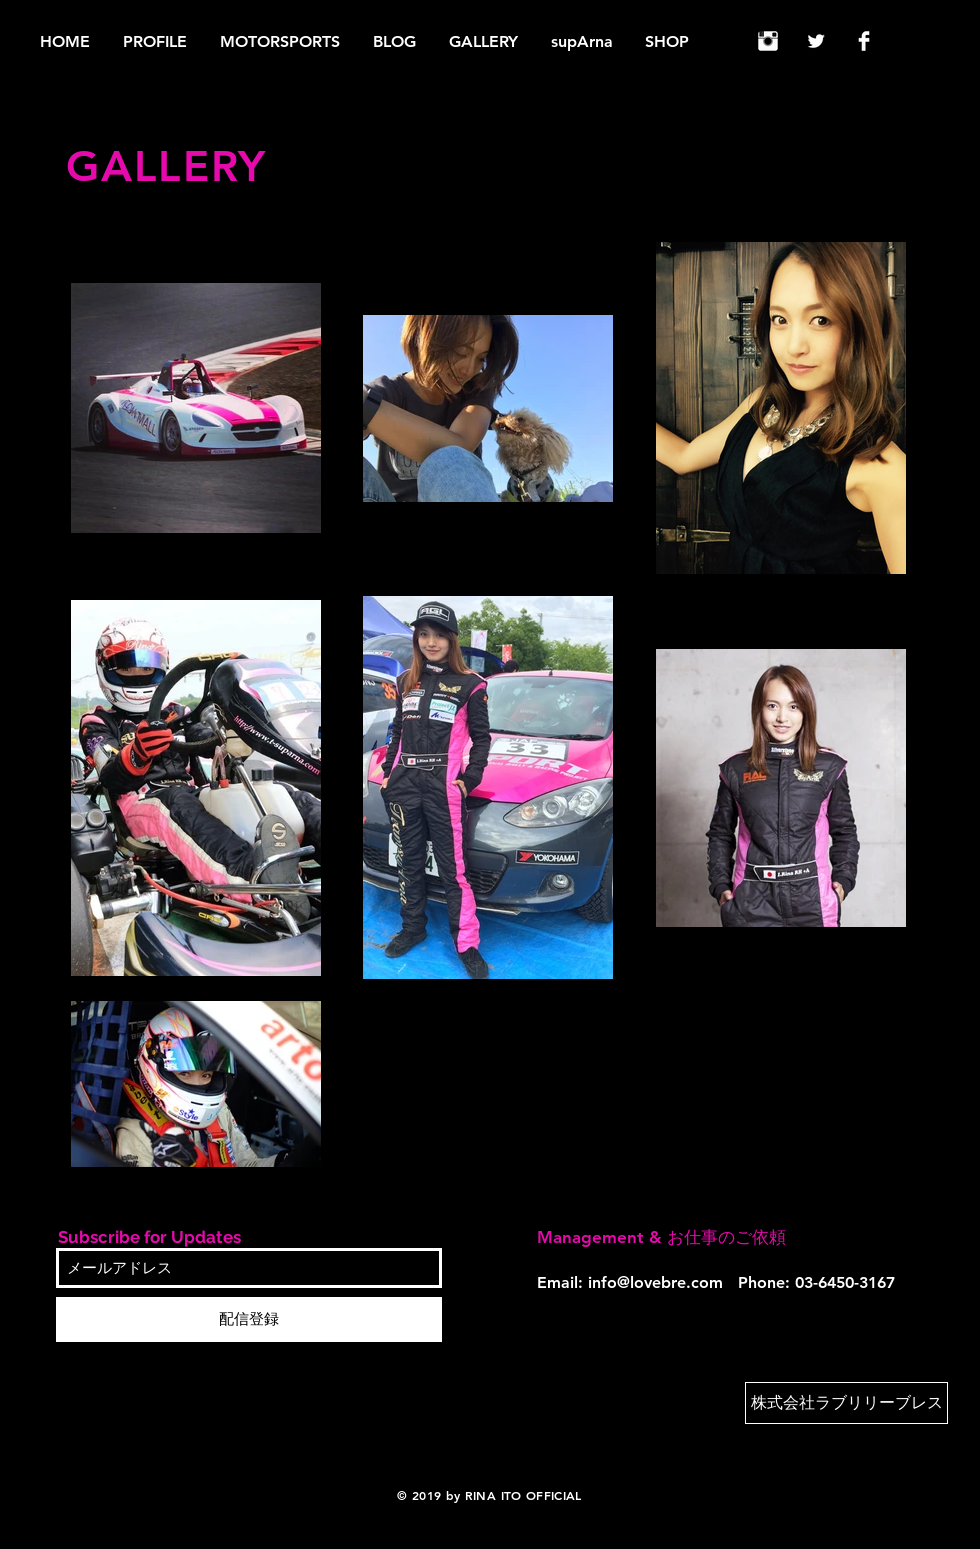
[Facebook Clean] (864, 41)
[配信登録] (249, 1319)
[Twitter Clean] (816, 41)
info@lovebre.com (655, 1282)
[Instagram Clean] (768, 41)
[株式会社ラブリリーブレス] (846, 1403)
